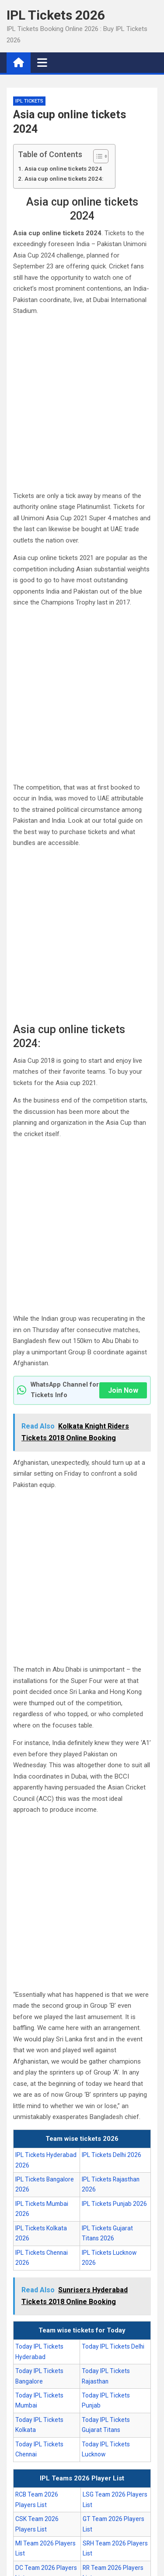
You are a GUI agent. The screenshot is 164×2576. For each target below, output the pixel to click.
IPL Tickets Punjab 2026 (114, 2203)
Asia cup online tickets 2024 (63, 168)
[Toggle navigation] (42, 62)
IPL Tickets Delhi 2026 (111, 2154)
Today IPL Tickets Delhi (113, 2346)
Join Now (123, 1390)
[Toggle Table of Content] (96, 156)
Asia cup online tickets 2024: (63, 178)
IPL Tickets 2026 (56, 15)
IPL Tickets (29, 101)
